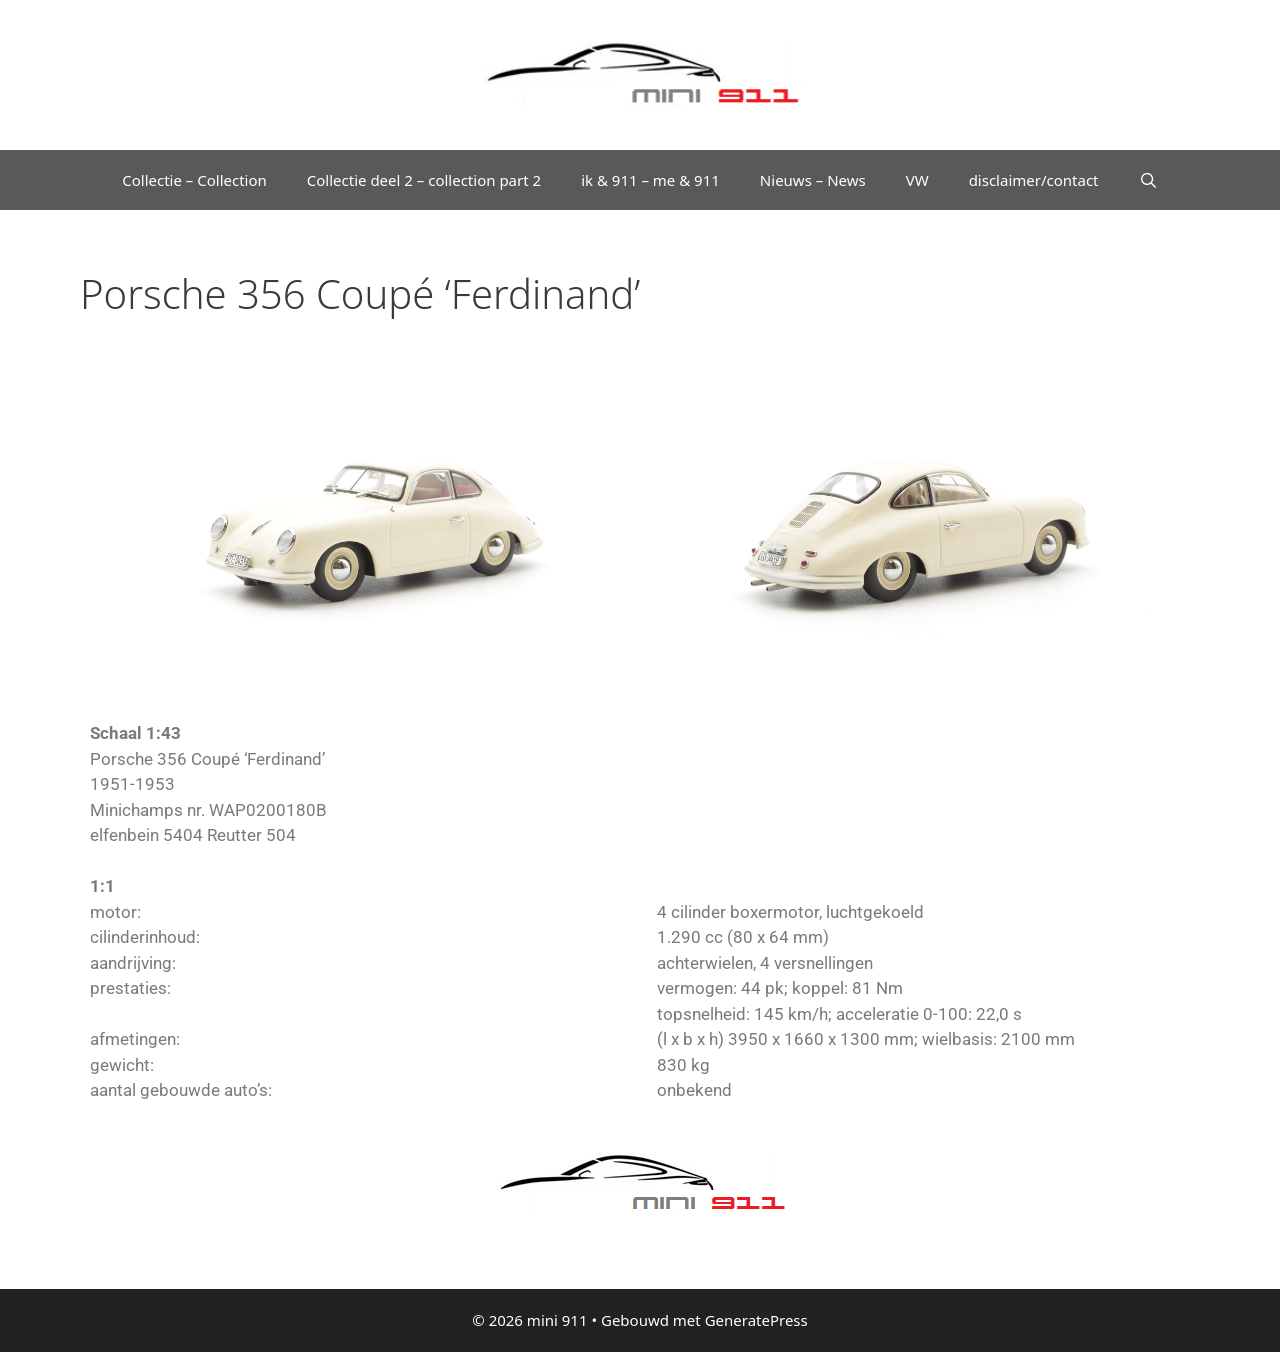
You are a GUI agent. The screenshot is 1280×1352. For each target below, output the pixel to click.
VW (917, 180)
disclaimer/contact (1034, 180)
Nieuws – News (813, 180)
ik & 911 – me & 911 (650, 180)
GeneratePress (756, 1320)
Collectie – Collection (194, 180)
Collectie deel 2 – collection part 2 (424, 180)
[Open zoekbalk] (1148, 180)
